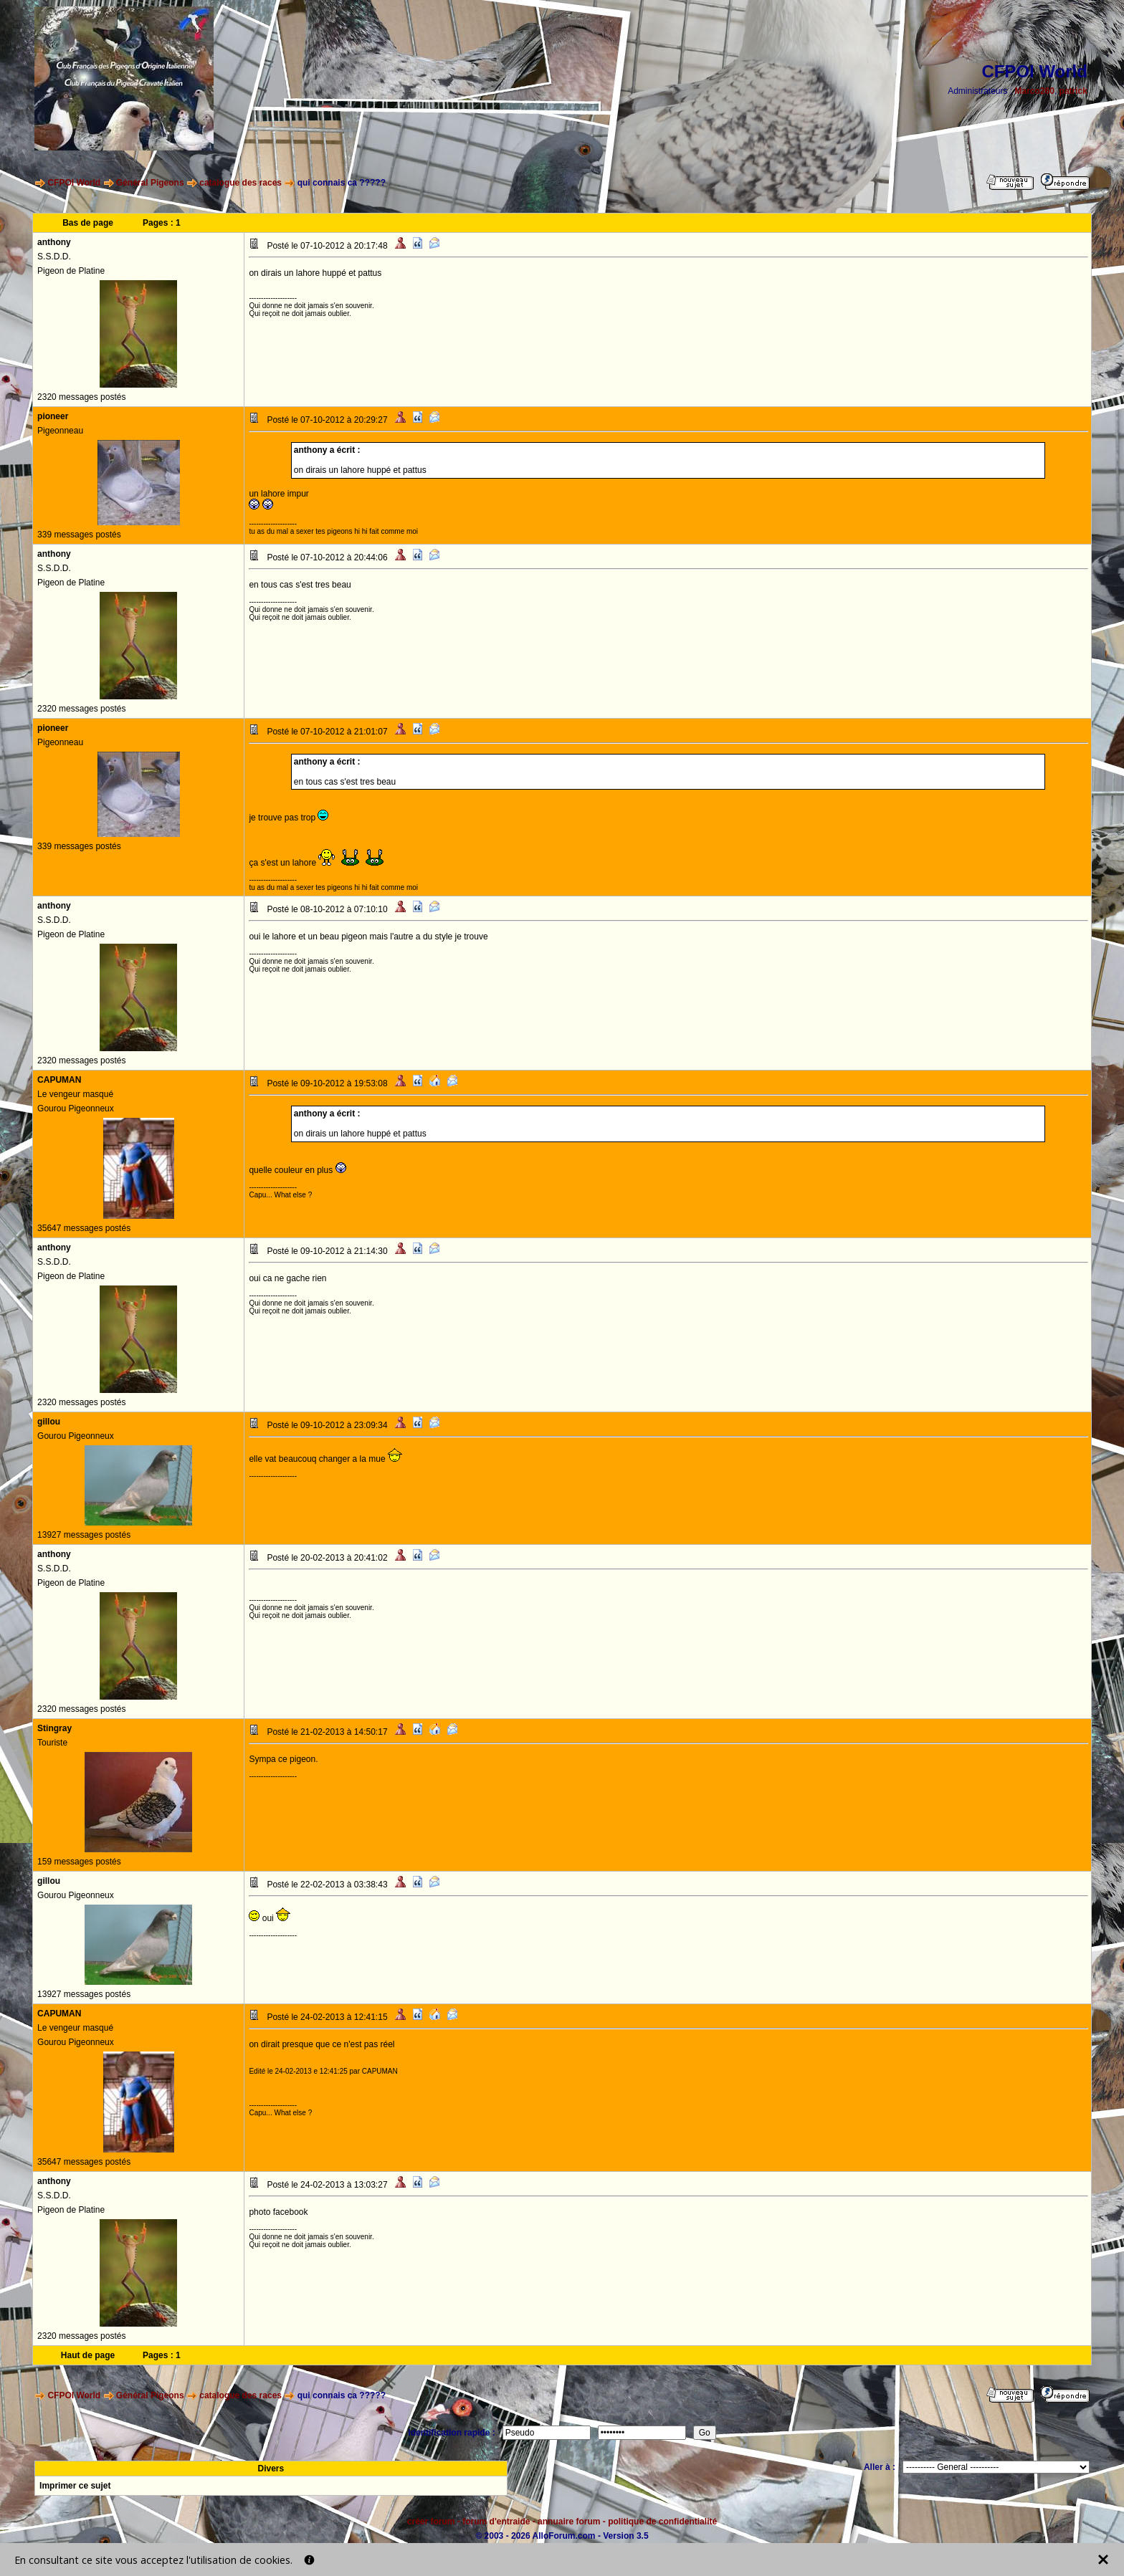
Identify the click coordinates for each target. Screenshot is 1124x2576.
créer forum (431, 2522)
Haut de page (88, 2355)
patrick (1073, 91)
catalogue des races (240, 183)
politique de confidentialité (662, 2522)
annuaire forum (569, 2522)
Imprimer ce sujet (74, 2486)
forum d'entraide (496, 2522)
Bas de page (87, 223)
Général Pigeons (150, 183)
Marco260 (1034, 91)
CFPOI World (73, 183)
